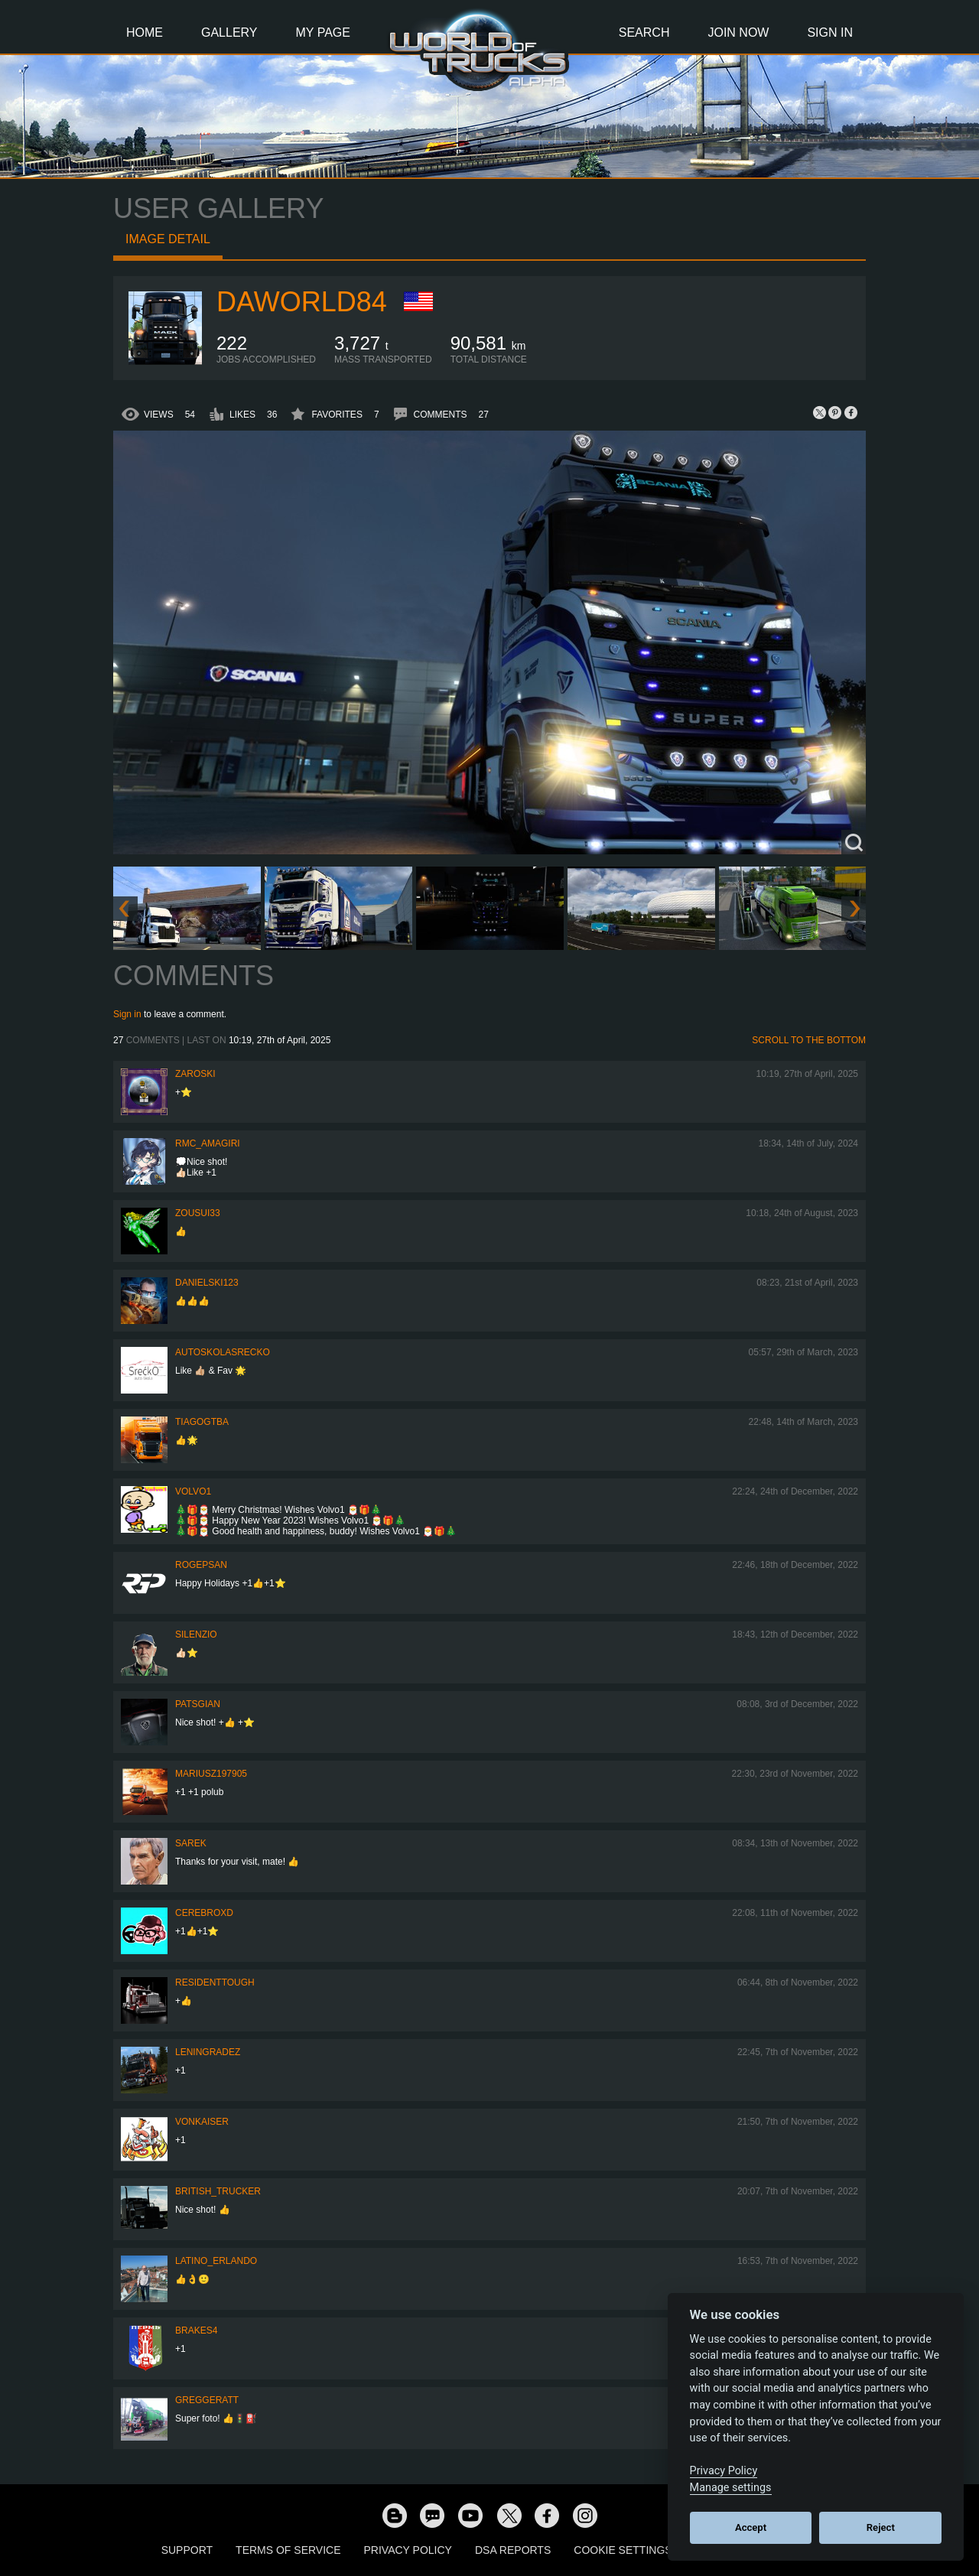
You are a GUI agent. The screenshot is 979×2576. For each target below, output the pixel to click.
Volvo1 (193, 1491)
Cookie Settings (623, 2550)
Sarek (191, 1843)
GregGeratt (207, 2400)
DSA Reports (513, 2550)
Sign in (127, 1014)
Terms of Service (288, 2550)
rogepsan (201, 1565)
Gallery (229, 32)
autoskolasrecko (222, 1352)
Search (644, 32)
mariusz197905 (211, 1773)
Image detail (167, 239)
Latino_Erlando (216, 2261)
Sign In (830, 32)
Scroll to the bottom (809, 1040)
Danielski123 (207, 1282)
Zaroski (195, 1073)
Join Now (738, 32)
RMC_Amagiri (207, 1143)
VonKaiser (202, 2121)
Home (144, 32)
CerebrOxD (204, 1913)
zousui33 (197, 1213)
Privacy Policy (408, 2550)
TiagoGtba (202, 1421)
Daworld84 (301, 301)
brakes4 (196, 2330)
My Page (323, 32)
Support (187, 2550)
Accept (750, 2527)
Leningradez (207, 2052)
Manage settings (731, 2487)
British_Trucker (218, 2191)
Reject (881, 2527)
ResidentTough (215, 1982)
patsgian (197, 1704)
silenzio (196, 1634)
